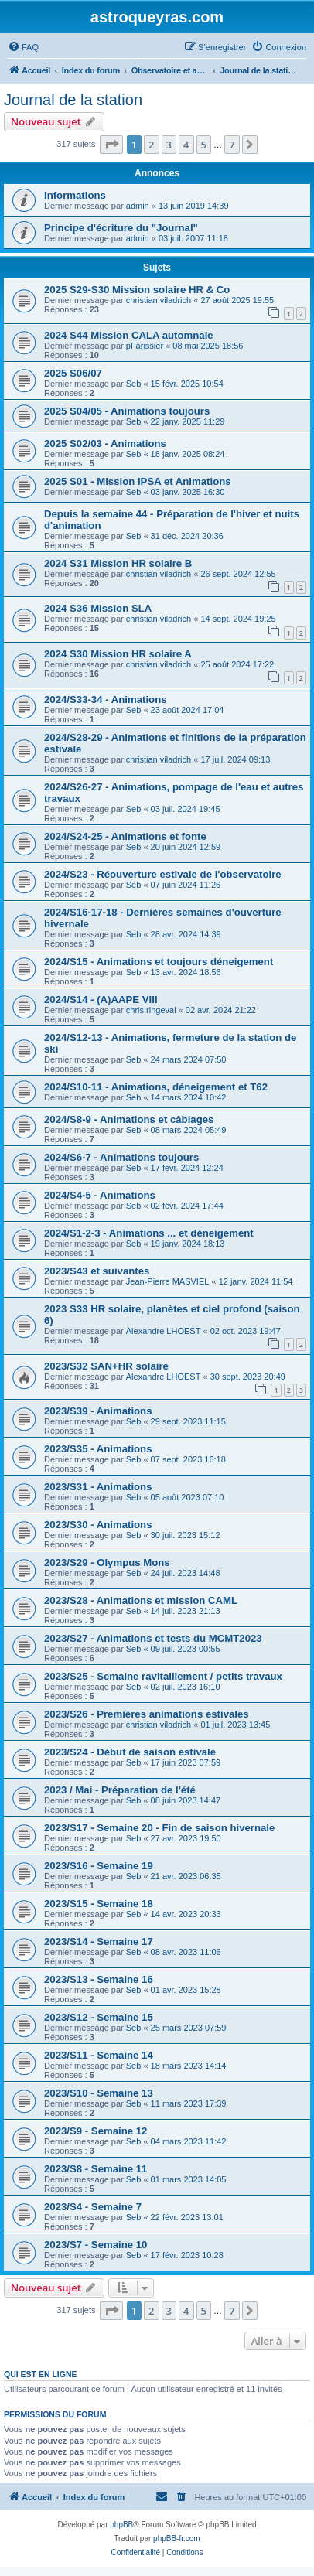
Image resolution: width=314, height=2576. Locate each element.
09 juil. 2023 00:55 (185, 1648)
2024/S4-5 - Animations (99, 1195)
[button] (111, 144)
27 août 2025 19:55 (237, 300)
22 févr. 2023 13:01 (187, 2217)
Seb (134, 383)
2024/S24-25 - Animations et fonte (125, 836)
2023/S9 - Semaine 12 (95, 2131)
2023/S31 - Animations (98, 1487)
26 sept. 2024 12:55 (237, 573)
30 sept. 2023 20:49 (247, 1376)
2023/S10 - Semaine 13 (98, 2093)
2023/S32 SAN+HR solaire (106, 1366)
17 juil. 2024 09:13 (235, 759)
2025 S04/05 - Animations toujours (127, 411)
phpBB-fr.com (176, 2538)
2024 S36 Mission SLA (98, 608)
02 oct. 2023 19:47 (245, 1331)
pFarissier (144, 345)
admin (137, 205)
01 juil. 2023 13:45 (235, 1724)
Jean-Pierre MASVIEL (168, 1281)
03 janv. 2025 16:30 (188, 491)
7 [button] (231, 145)
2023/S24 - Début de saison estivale (130, 1752)
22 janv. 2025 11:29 (188, 421)
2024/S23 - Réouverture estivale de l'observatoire (163, 874)
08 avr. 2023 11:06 (186, 1952)
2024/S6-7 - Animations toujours (121, 1157)
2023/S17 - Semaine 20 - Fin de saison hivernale (159, 1828)
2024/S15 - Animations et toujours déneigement (158, 961)
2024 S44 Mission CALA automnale (128, 335)
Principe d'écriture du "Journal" (121, 228)
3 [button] (169, 145)
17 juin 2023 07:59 (186, 1762)
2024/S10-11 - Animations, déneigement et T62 (156, 1087)
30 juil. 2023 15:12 (185, 1535)
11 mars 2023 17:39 (189, 2103)
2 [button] (151, 145)
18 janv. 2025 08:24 (188, 454)
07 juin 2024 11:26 (186, 884)
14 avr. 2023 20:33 (186, 1914)
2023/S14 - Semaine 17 (98, 1941)
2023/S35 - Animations (98, 1449)
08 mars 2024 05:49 (189, 1129)
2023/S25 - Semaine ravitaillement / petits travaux (163, 1676)
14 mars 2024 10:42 (189, 1097)
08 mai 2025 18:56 (207, 345)
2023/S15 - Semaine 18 (98, 1903)
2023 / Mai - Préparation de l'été (120, 1790)
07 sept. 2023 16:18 (188, 1459)
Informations (75, 195)
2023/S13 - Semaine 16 (98, 1979)
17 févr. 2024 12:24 (187, 1167)
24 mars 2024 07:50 (189, 1059)
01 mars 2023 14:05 (189, 2179)
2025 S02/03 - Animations (105, 443)
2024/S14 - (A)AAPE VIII (101, 999)
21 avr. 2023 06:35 (186, 1876)
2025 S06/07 (73, 373)
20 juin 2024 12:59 (186, 846)
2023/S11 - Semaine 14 (98, 2055)
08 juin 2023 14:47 (186, 1800)
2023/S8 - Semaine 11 (95, 2169)
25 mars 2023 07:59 (189, 2027)
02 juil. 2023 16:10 (185, 1686)
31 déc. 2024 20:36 (187, 536)
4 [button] (186, 145)
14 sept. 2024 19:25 (237, 618)
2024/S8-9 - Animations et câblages (128, 1119)
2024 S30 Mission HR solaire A (118, 654)
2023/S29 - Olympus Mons (107, 1562)
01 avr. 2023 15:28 (186, 1989)
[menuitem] (23, 47)
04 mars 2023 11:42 (189, 2141)
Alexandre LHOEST (163, 1331)
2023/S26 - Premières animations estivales (146, 1714)
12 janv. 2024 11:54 (256, 1281)
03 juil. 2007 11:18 (193, 238)
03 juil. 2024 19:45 (185, 809)
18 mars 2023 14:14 (189, 2065)
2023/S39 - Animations (98, 1411)
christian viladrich (158, 300)
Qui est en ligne (40, 2374)
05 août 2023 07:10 (187, 1497)
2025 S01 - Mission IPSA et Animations (137, 481)
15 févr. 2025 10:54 (187, 383)
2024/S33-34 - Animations (105, 699)
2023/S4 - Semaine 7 (93, 2207)
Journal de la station (73, 99)
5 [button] (203, 145)
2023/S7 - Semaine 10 (95, 2244)
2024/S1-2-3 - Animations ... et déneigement (149, 1233)
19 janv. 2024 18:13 (188, 1243)
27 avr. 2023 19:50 (186, 1838)
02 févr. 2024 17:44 (187, 1205)
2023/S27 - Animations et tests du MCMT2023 (153, 1638)
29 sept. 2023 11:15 (188, 1421)
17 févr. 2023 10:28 (187, 2255)
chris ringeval (151, 1010)
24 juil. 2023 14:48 (185, 1573)
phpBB (121, 2524)
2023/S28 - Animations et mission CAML (140, 1600)
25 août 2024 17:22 (237, 664)
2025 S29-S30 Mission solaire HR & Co (137, 289)
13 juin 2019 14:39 (194, 205)
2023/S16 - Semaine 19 (98, 1865)
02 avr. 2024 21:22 (221, 1010)
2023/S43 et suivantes (96, 1271)
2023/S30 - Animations (98, 1524)
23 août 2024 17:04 (187, 710)
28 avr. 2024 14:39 (186, 934)
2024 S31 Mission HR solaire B (118, 563)
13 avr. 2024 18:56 (186, 972)
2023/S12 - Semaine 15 (98, 2017)
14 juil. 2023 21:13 (185, 1611)
